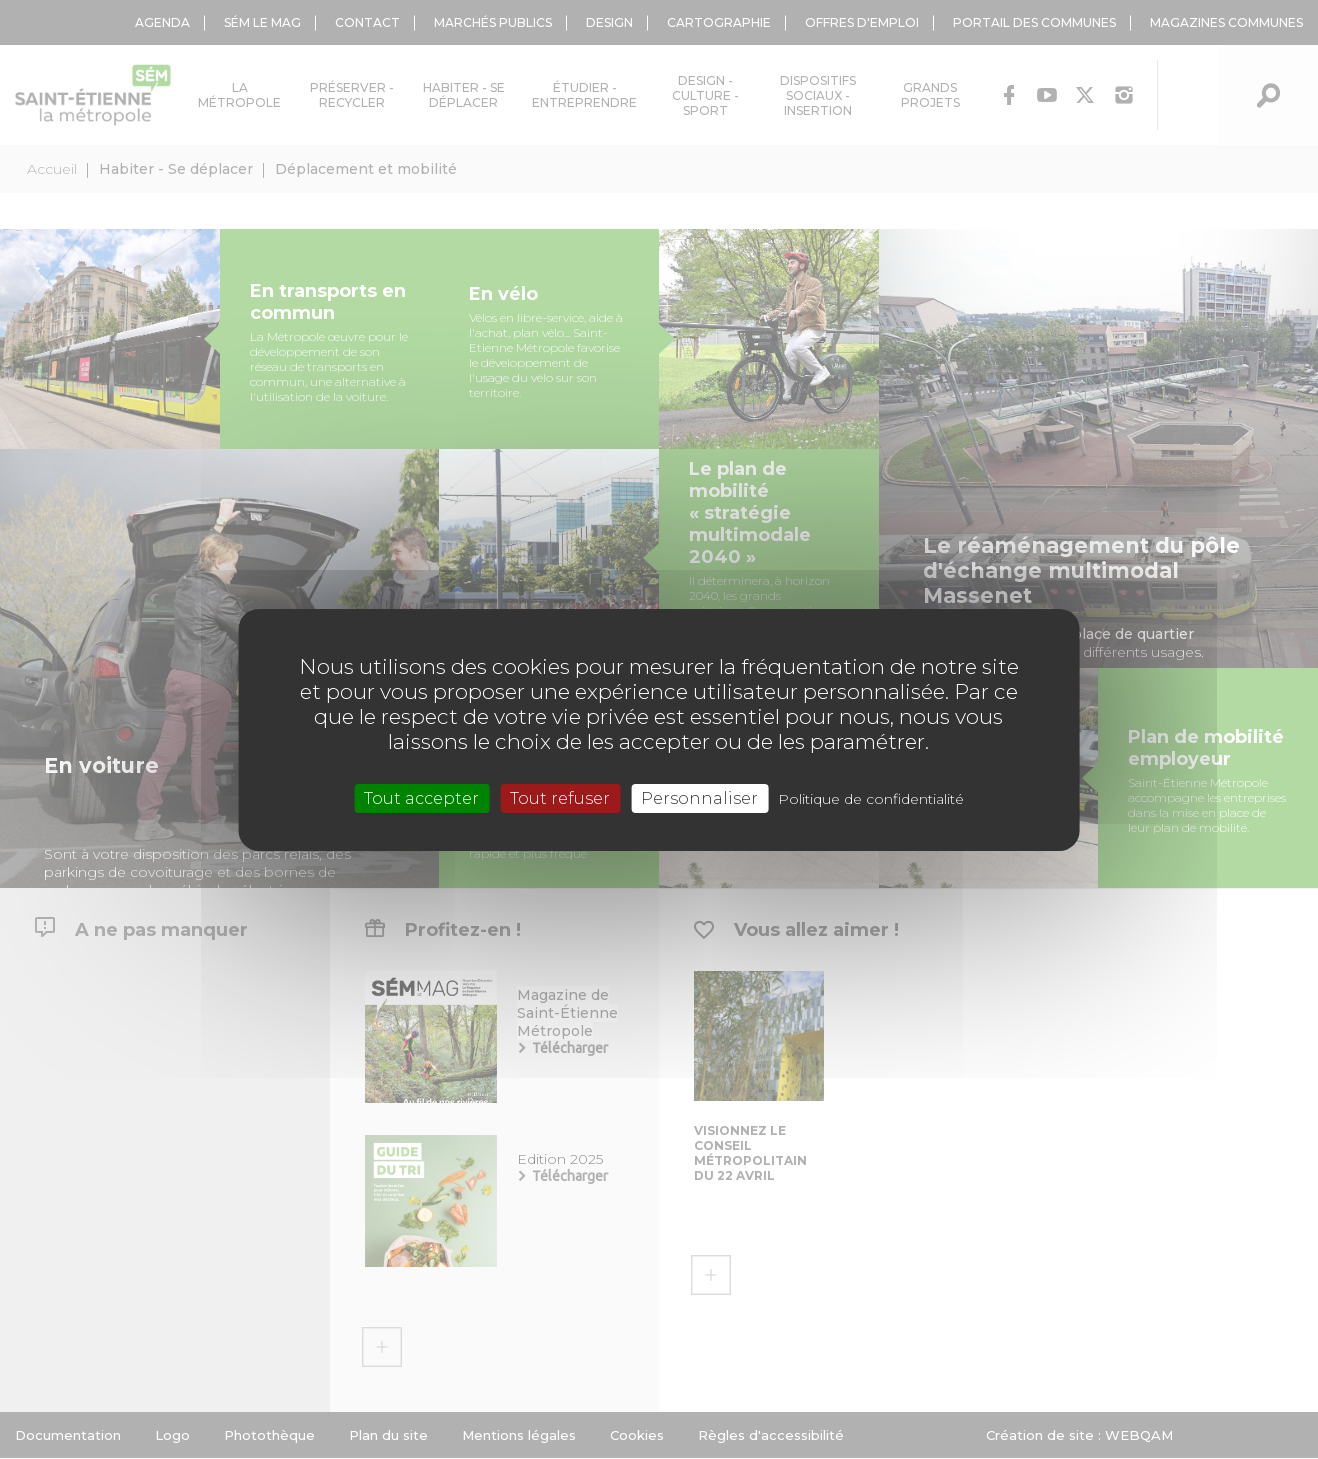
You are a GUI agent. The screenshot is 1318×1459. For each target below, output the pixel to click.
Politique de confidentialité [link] (871, 798)
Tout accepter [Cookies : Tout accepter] (421, 797)
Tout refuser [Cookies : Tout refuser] (560, 797)
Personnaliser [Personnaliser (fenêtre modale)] (699, 797)
